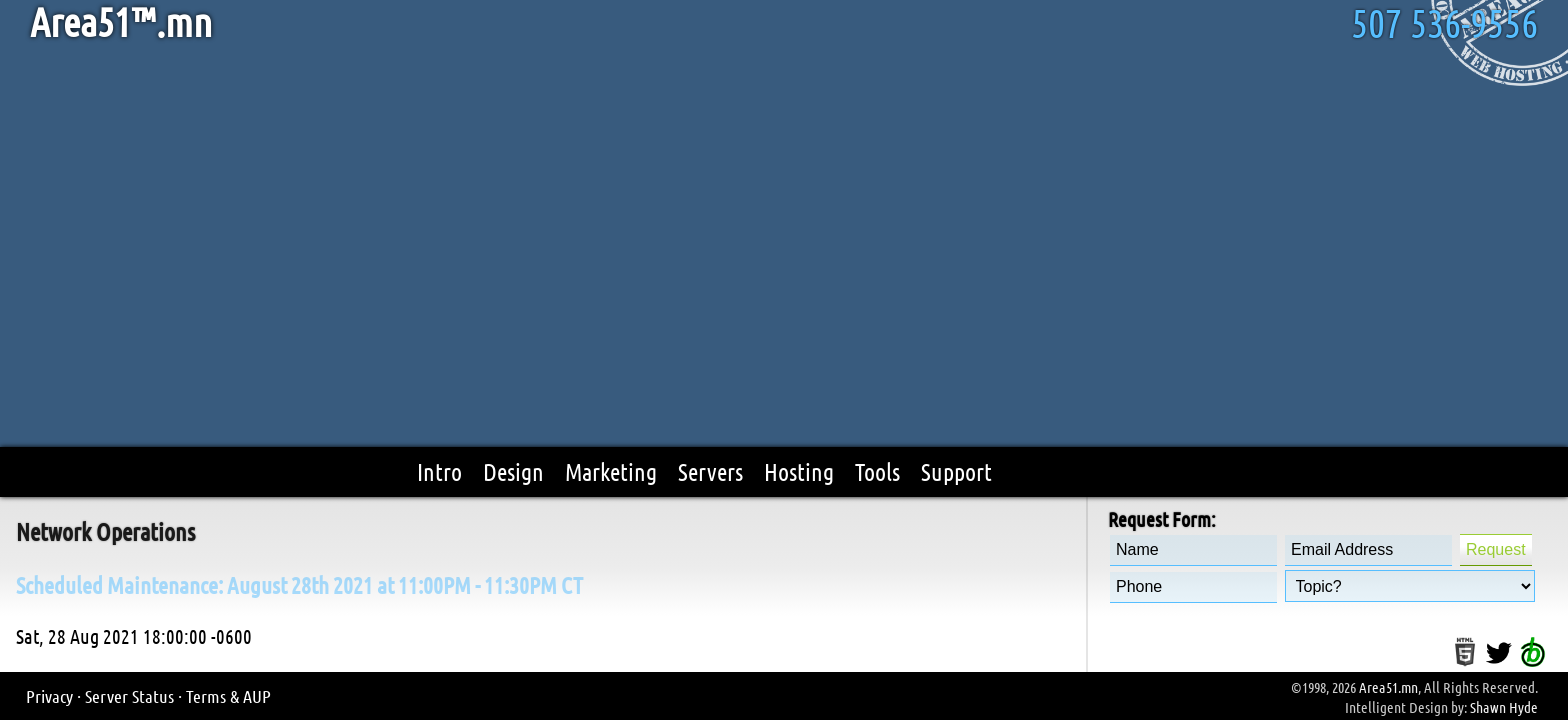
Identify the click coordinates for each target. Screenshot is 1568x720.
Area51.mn (1388, 687)
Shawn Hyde (1504, 707)
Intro (439, 471)
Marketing (611, 471)
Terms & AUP (228, 696)
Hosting (799, 471)
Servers (710, 471)
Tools (877, 471)
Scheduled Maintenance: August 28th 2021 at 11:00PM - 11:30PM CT (299, 584)
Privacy (49, 696)
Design (513, 471)
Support (956, 471)
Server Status (129, 696)
